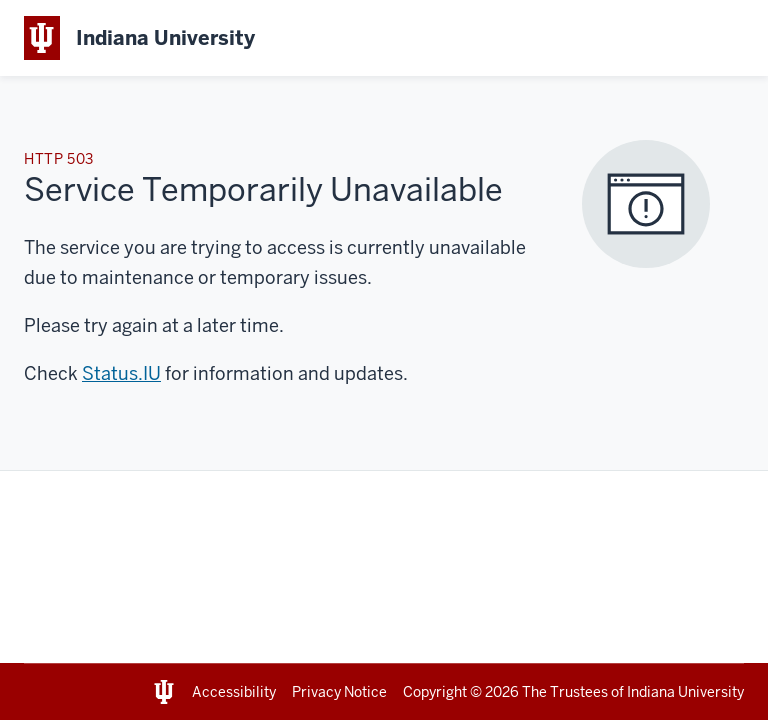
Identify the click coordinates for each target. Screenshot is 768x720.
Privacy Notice (339, 692)
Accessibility (234, 692)
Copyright (435, 692)
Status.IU (121, 373)
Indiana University (685, 692)
